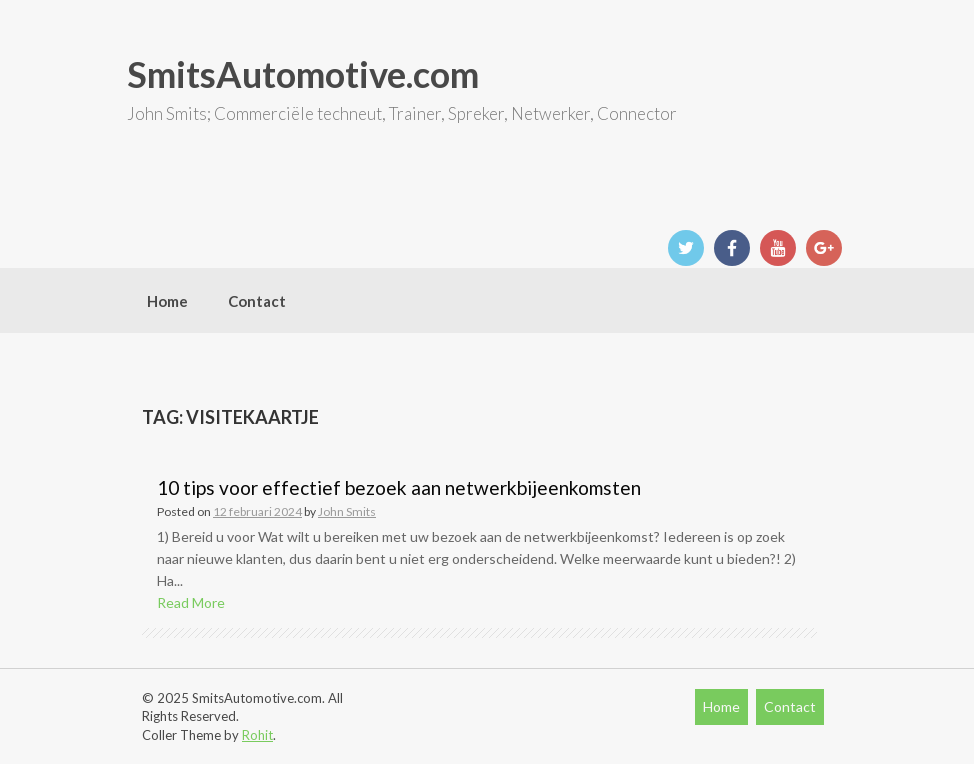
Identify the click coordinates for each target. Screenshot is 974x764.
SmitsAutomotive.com (303, 74)
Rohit (257, 735)
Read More (191, 602)
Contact (257, 301)
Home (167, 301)
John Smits (347, 511)
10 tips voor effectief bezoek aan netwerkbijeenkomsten (399, 487)
